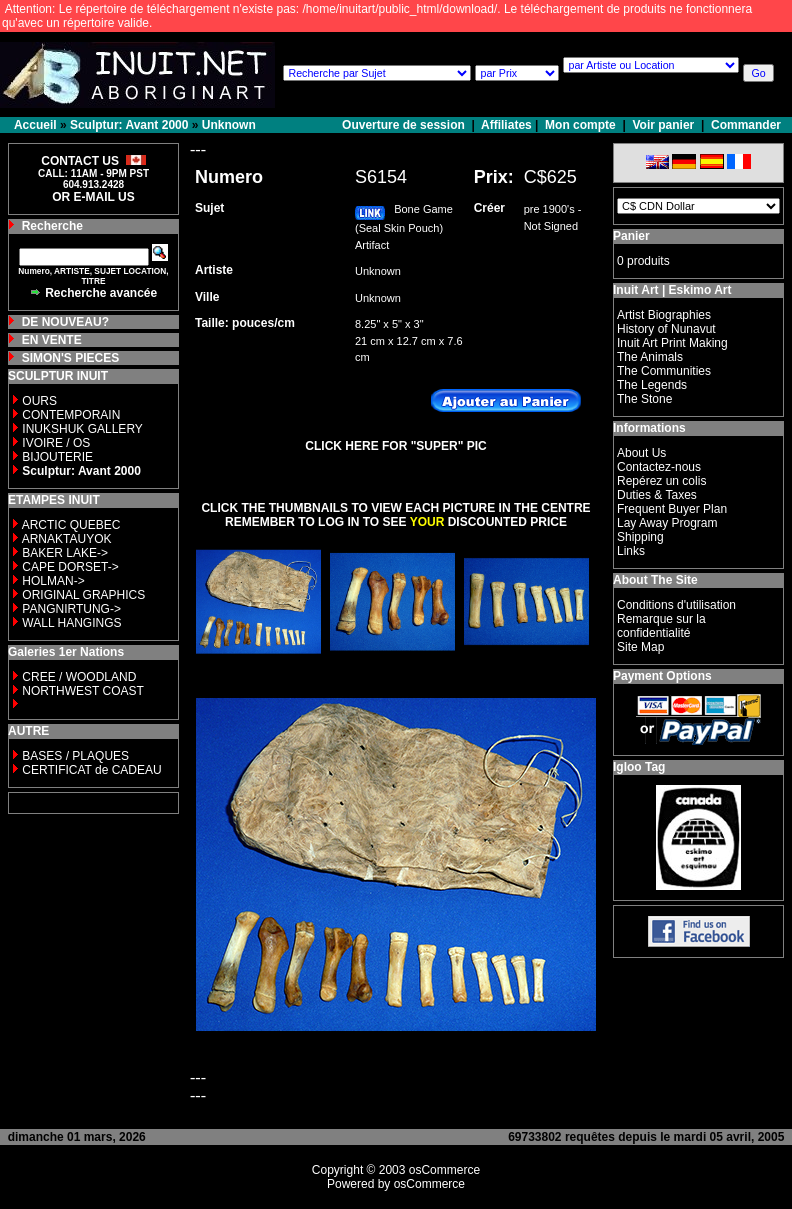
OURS (39, 401)
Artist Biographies (664, 315)
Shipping (640, 537)
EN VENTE (52, 340)
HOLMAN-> (53, 581)
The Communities (664, 371)
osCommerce (444, 1170)
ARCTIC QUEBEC (71, 525)
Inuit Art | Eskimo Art (672, 290)
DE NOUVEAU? (65, 322)
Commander (746, 125)
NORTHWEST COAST (81, 691)
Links (631, 551)
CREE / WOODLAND (77, 677)
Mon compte (580, 125)
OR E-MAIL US (93, 197)
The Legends (652, 385)
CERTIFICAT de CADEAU (91, 770)
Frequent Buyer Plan (672, 509)
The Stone (644, 399)
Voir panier (663, 125)
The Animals (650, 357)
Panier (631, 236)
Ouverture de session (405, 125)
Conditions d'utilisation (676, 605)
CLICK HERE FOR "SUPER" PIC (395, 446)
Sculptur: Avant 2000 (129, 125)
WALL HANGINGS (71, 623)
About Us (641, 453)
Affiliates (506, 125)
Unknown (229, 125)
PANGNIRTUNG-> (71, 609)
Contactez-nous (659, 467)
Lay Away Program (667, 523)
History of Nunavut (666, 329)
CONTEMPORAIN (71, 415)
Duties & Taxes (657, 495)
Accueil (35, 125)
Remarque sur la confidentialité (661, 626)
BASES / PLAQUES (75, 756)
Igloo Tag (639, 767)
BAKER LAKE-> (65, 553)
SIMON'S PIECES (71, 358)
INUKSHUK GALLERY (82, 429)
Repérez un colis (661, 481)
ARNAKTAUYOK (67, 539)
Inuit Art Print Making (672, 343)
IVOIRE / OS (56, 443)
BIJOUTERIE (57, 457)
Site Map (640, 647)
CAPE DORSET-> (70, 567)
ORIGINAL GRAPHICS (83, 595)
